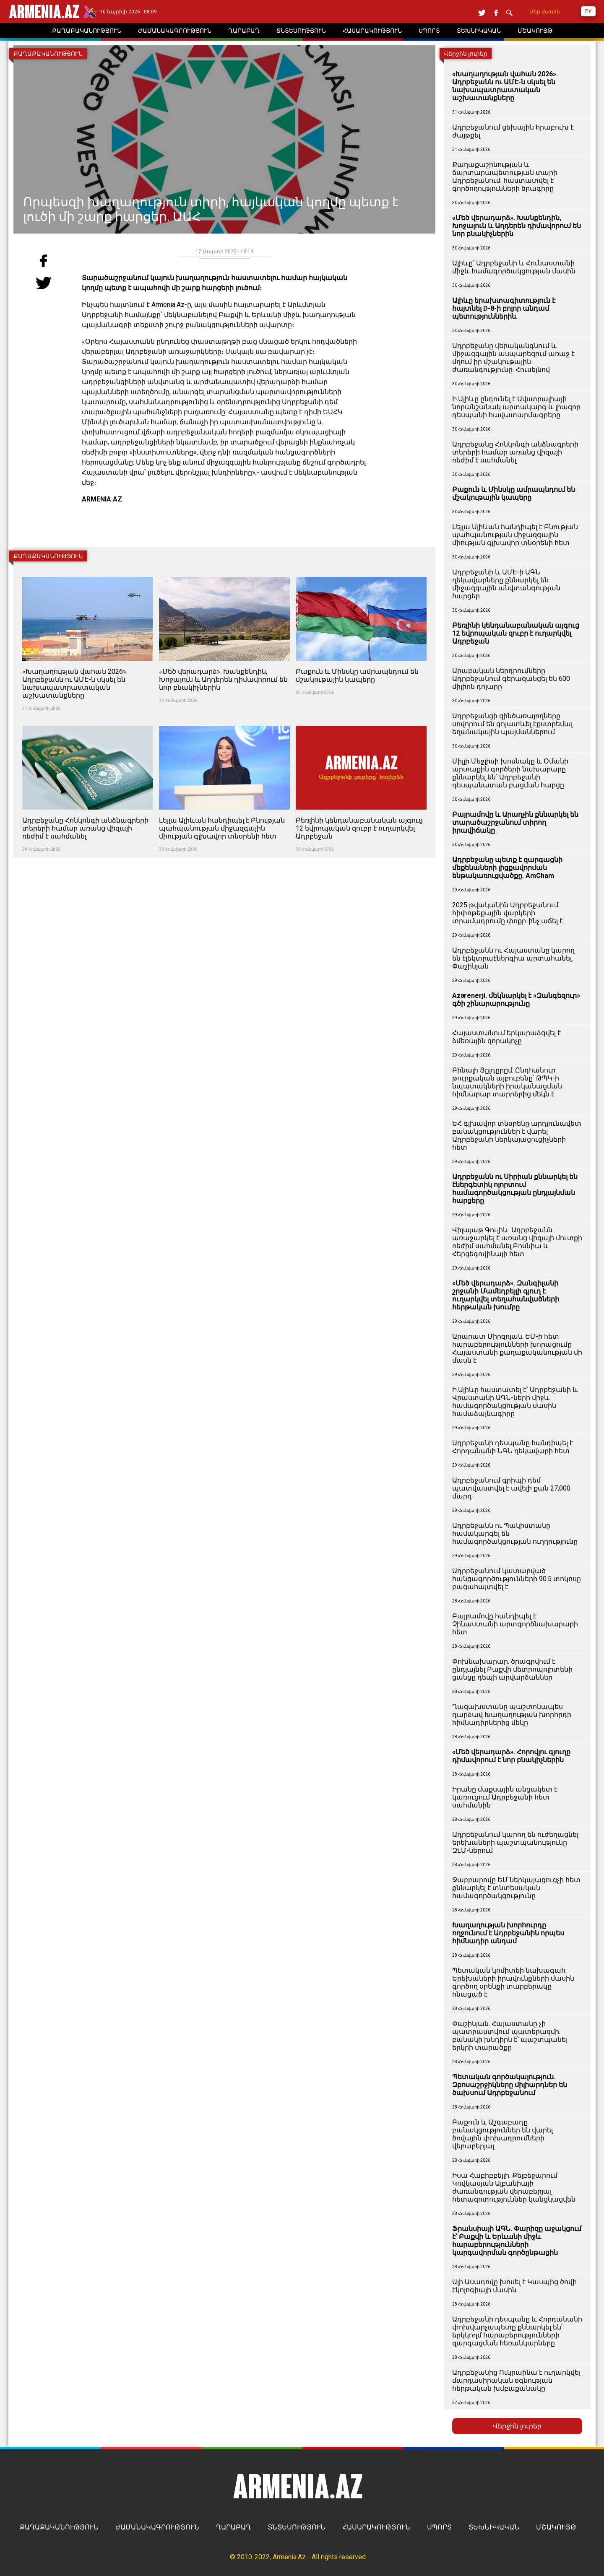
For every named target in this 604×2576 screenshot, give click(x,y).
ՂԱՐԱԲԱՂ (233, 2527)
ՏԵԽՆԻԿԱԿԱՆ (494, 2527)
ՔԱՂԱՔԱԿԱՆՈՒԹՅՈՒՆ (59, 2527)
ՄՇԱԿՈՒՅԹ (556, 2527)
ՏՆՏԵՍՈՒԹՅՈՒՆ (296, 2527)
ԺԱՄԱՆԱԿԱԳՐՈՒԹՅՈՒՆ (157, 2527)
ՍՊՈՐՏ (439, 2527)
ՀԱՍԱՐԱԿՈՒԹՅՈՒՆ (376, 2527)
